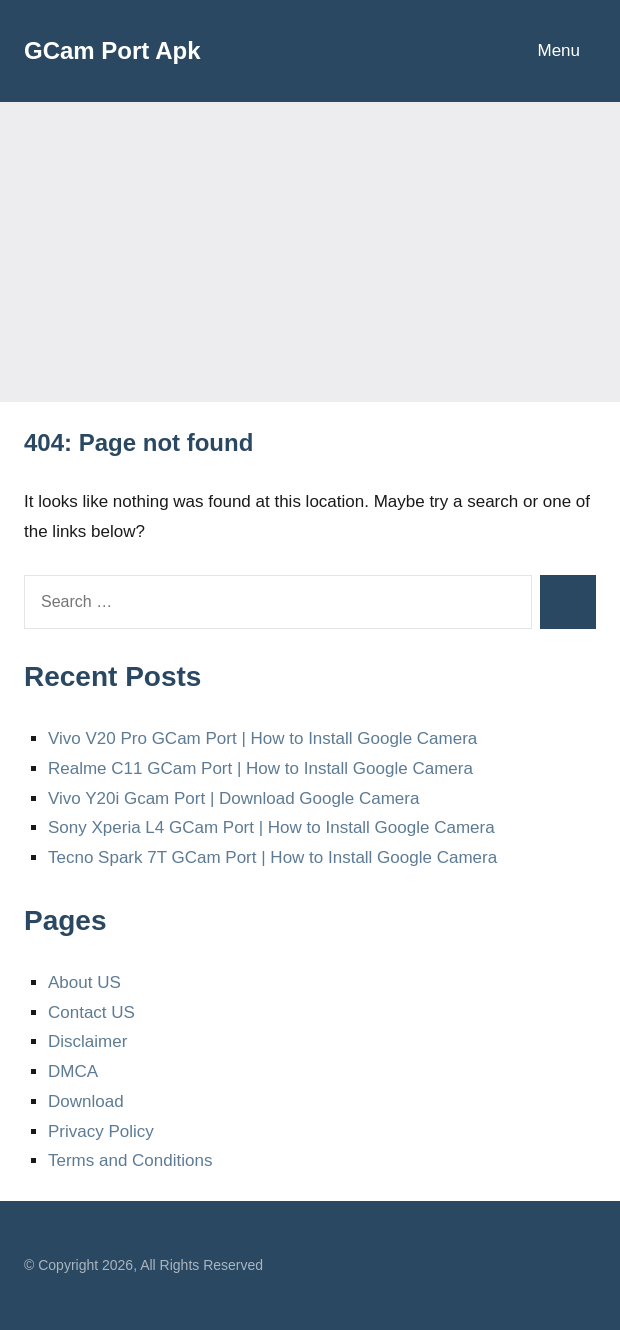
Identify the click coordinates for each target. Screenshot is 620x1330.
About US (84, 982)
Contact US (91, 1012)
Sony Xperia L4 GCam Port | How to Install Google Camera (271, 827)
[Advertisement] (310, 252)
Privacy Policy (101, 1131)
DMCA (73, 1071)
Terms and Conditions (130, 1160)
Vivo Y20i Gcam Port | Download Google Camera (233, 798)
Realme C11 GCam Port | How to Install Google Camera (260, 768)
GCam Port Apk (112, 50)
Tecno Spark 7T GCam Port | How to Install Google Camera (272, 857)
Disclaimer (87, 1041)
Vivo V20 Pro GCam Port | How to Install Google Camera (262, 738)
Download (86, 1101)
